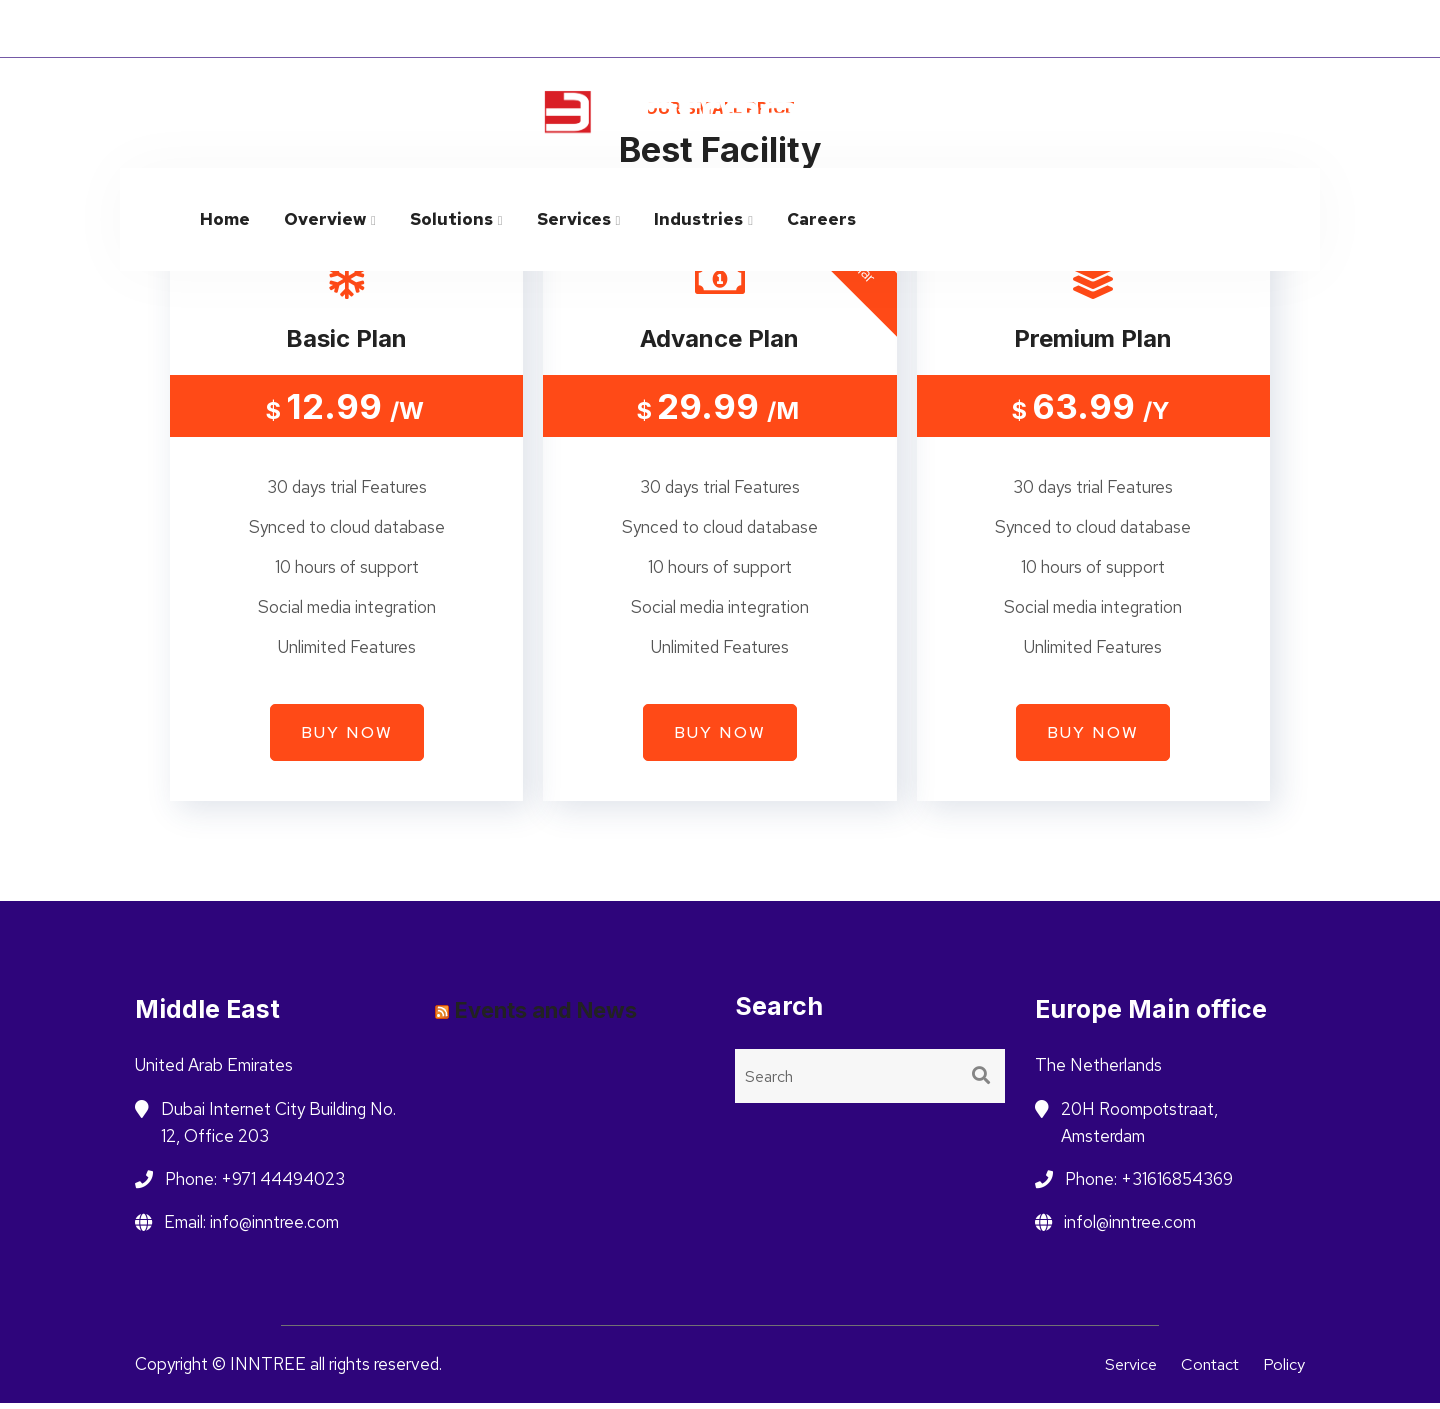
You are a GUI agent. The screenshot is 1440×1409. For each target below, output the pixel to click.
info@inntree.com (1234, 102)
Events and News (546, 1017)
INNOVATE (392, 28)
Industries (698, 219)
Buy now (347, 739)
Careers (821, 219)
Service (1122, 1371)
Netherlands (1100, 29)
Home (225, 219)
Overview (325, 219)
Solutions (451, 219)
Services (574, 219)
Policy (1283, 1371)
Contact (1206, 1371)
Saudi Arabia (1231, 29)
